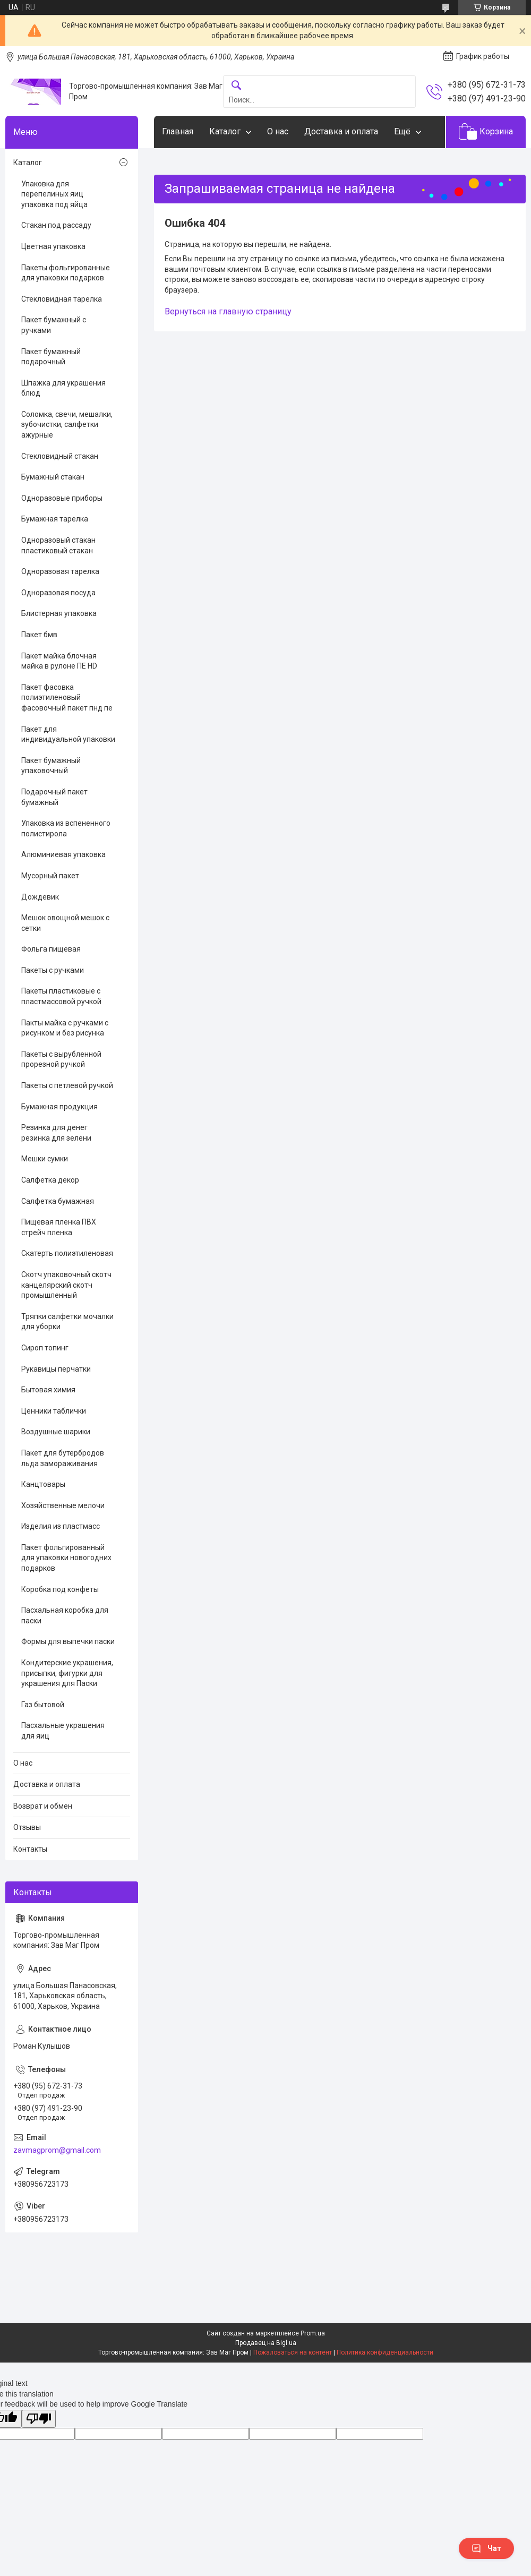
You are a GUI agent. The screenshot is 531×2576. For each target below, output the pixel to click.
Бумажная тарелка (54, 519)
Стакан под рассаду (56, 225)
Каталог (225, 131)
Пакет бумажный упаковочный (51, 765)
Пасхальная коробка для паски (64, 1615)
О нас (277, 131)
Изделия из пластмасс (60, 1526)
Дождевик (40, 897)
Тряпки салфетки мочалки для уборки (67, 1321)
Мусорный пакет (50, 875)
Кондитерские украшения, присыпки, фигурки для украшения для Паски (67, 1673)
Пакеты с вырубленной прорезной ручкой (61, 1059)
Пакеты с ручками (52, 970)
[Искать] (236, 86)
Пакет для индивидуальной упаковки (68, 734)
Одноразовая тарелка (60, 571)
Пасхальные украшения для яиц (63, 1730)
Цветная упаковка (53, 246)
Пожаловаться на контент (292, 2352)
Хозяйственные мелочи (63, 1505)
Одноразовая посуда (58, 592)
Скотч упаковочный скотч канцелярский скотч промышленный (66, 1284)
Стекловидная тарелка (61, 299)
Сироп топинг (44, 1347)
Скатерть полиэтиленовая (67, 1253)
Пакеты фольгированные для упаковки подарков (65, 273)
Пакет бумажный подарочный (51, 356)
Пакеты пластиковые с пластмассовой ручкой (61, 996)
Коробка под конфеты (60, 1589)
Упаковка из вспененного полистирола (65, 828)
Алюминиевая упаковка (63, 854)
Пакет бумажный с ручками (53, 325)
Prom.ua (313, 2333)
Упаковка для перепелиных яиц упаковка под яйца (54, 194)
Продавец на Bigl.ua (265, 2343)
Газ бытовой (42, 1704)
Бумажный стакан (52, 477)
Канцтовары (43, 1484)
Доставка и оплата (341, 131)
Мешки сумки (44, 1158)
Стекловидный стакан (59, 456)
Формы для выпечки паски (68, 1641)
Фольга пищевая (51, 949)
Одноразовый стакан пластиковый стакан (58, 545)
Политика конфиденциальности (385, 2352)
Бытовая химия (48, 1389)
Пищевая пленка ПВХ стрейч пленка (58, 1227)
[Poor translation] (39, 2419)
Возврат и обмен (42, 1806)
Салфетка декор (50, 1180)
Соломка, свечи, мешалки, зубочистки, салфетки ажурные (67, 424)
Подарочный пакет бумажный (54, 797)
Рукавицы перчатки (56, 1369)
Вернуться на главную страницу (228, 311)
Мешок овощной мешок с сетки (65, 922)
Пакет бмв (39, 634)
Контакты (30, 1849)
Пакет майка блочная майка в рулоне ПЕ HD (59, 661)
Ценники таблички (53, 1411)
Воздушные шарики (55, 1431)
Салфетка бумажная (57, 1201)
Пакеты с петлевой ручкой (67, 1085)
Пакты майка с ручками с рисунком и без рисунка (64, 1028)
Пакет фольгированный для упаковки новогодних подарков (66, 1557)
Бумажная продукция (59, 1106)
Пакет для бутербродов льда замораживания (62, 1458)
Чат (486, 2548)
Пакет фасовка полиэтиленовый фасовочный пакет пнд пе (67, 697)
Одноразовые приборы (61, 498)
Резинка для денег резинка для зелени (56, 1132)
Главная (177, 131)
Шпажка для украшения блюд (63, 388)
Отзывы (27, 1827)
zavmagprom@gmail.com (57, 2150)
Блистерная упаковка (59, 613)
